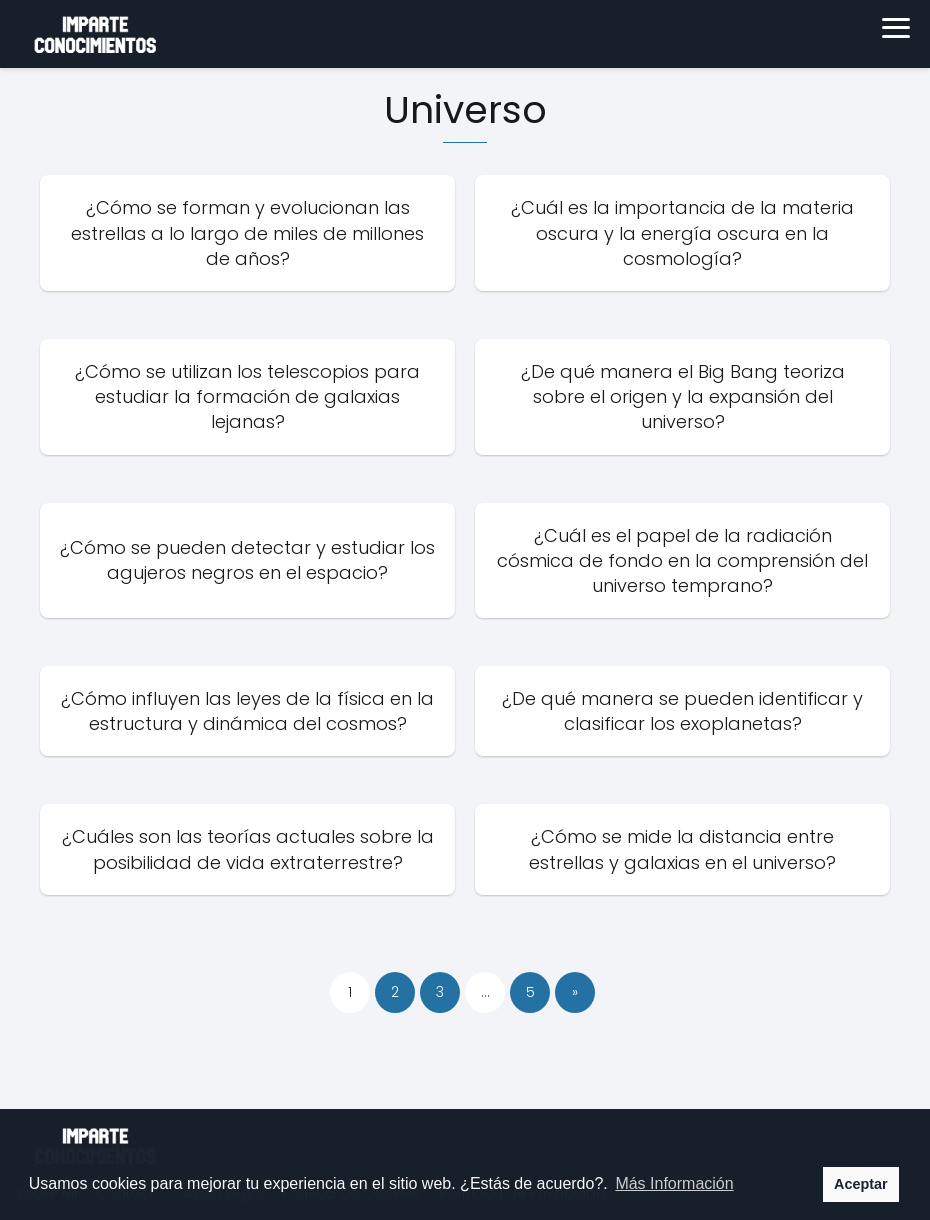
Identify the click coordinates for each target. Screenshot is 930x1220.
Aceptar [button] (861, 1184)
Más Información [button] (674, 1183)
